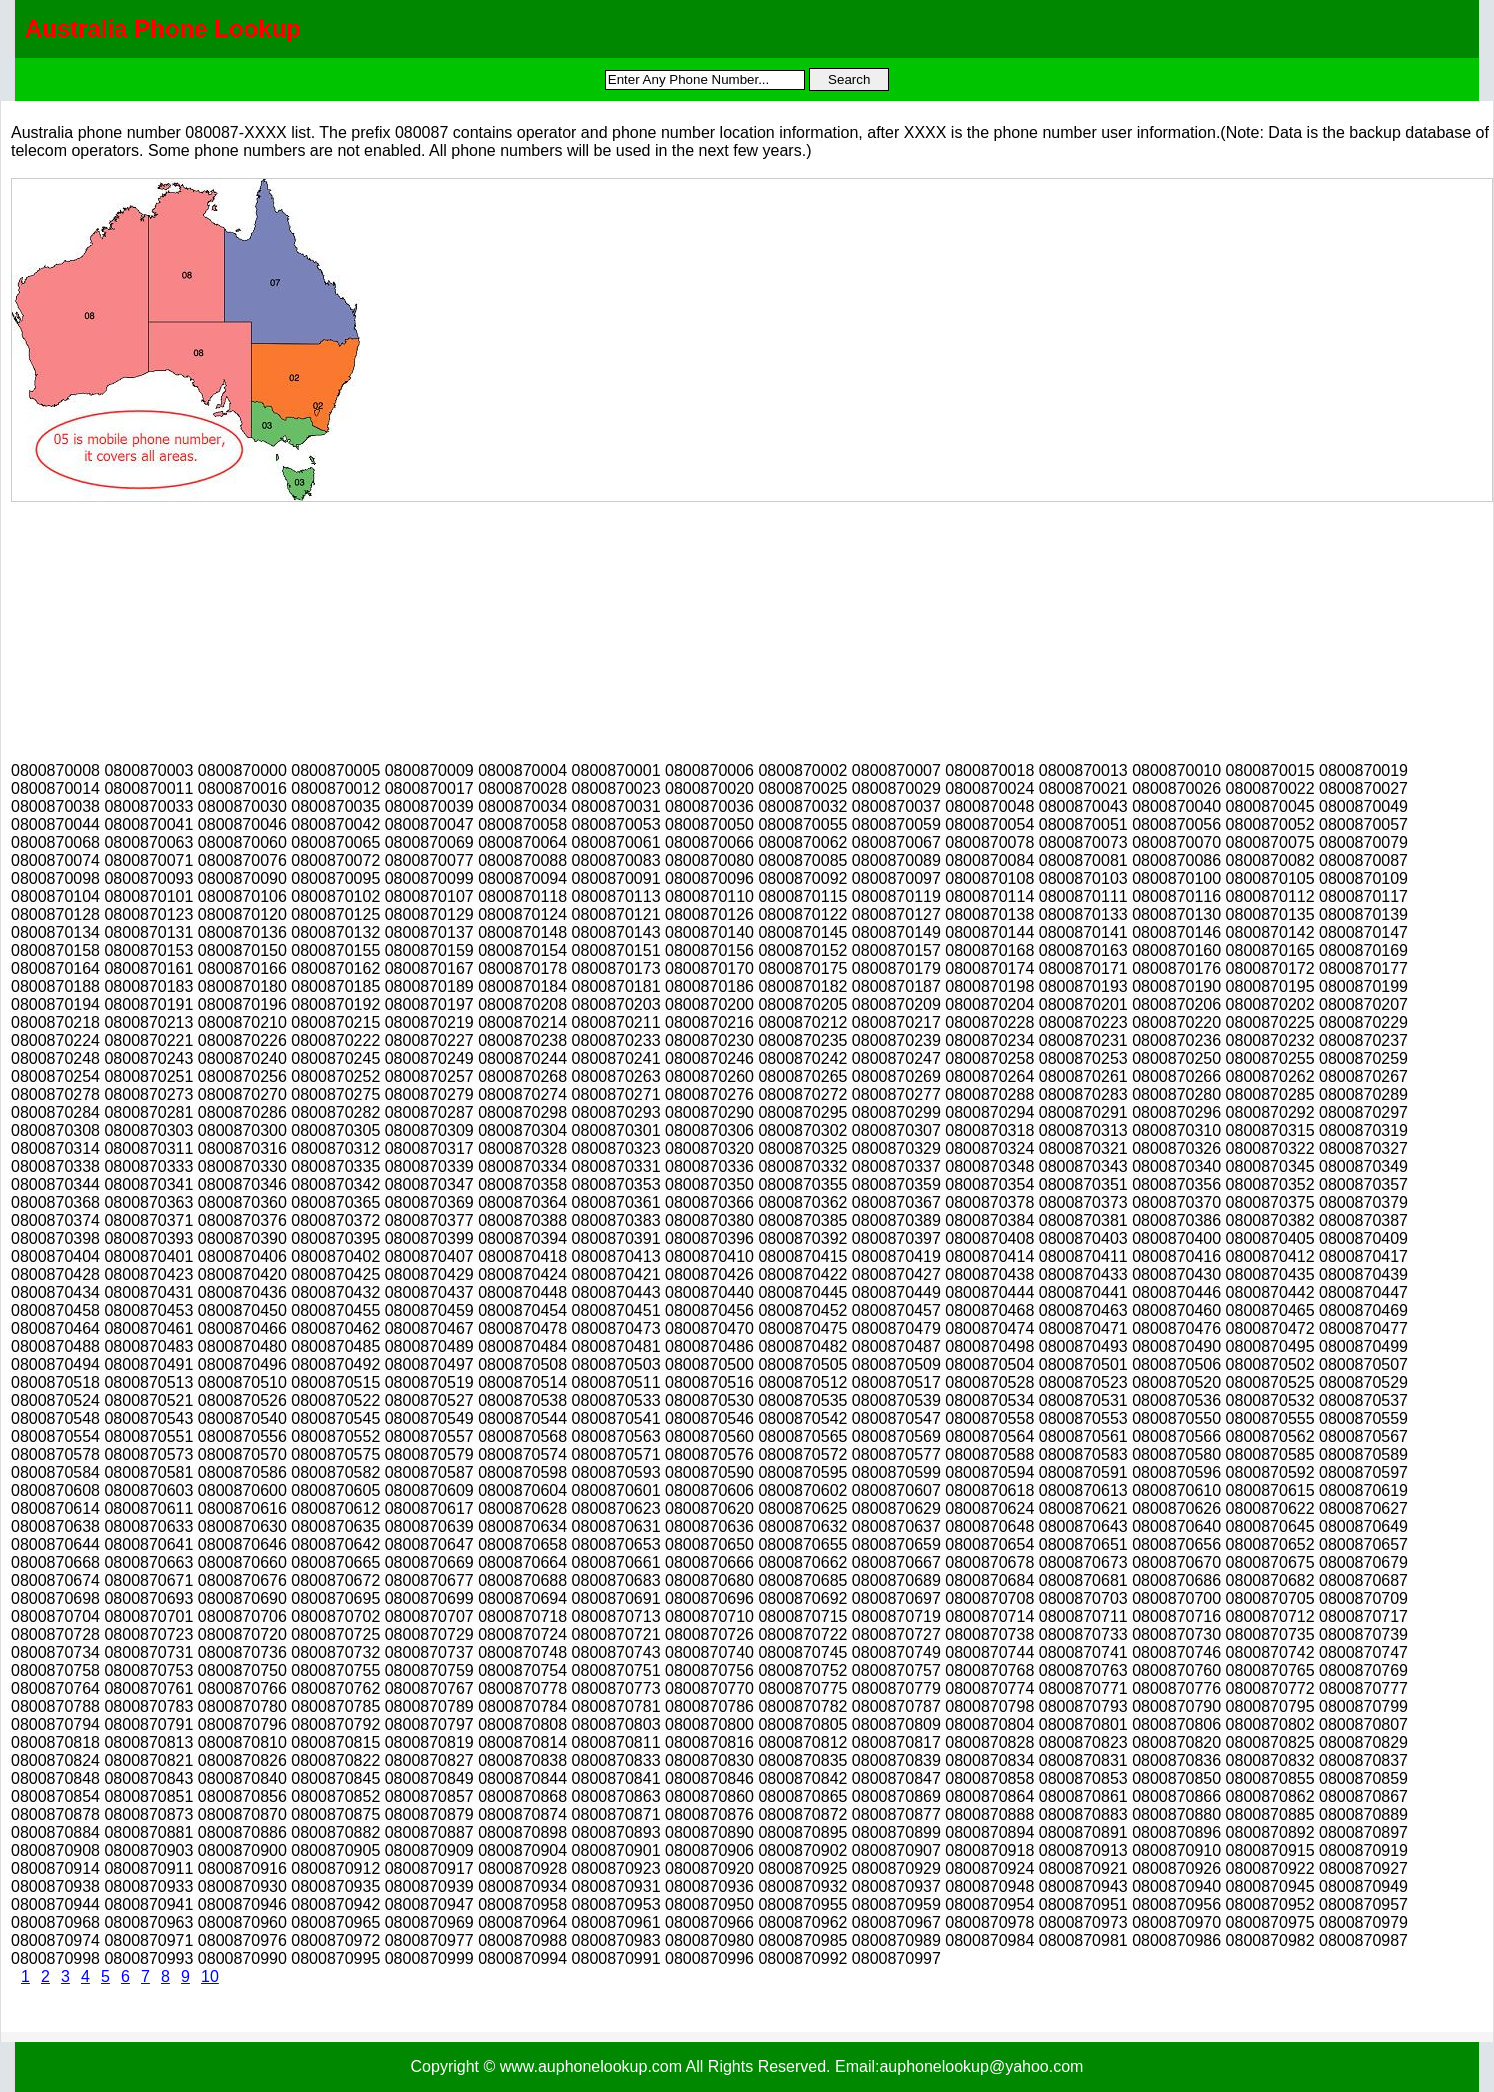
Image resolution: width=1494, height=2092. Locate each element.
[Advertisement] (161, 627)
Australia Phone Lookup (163, 28)
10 (210, 1976)
